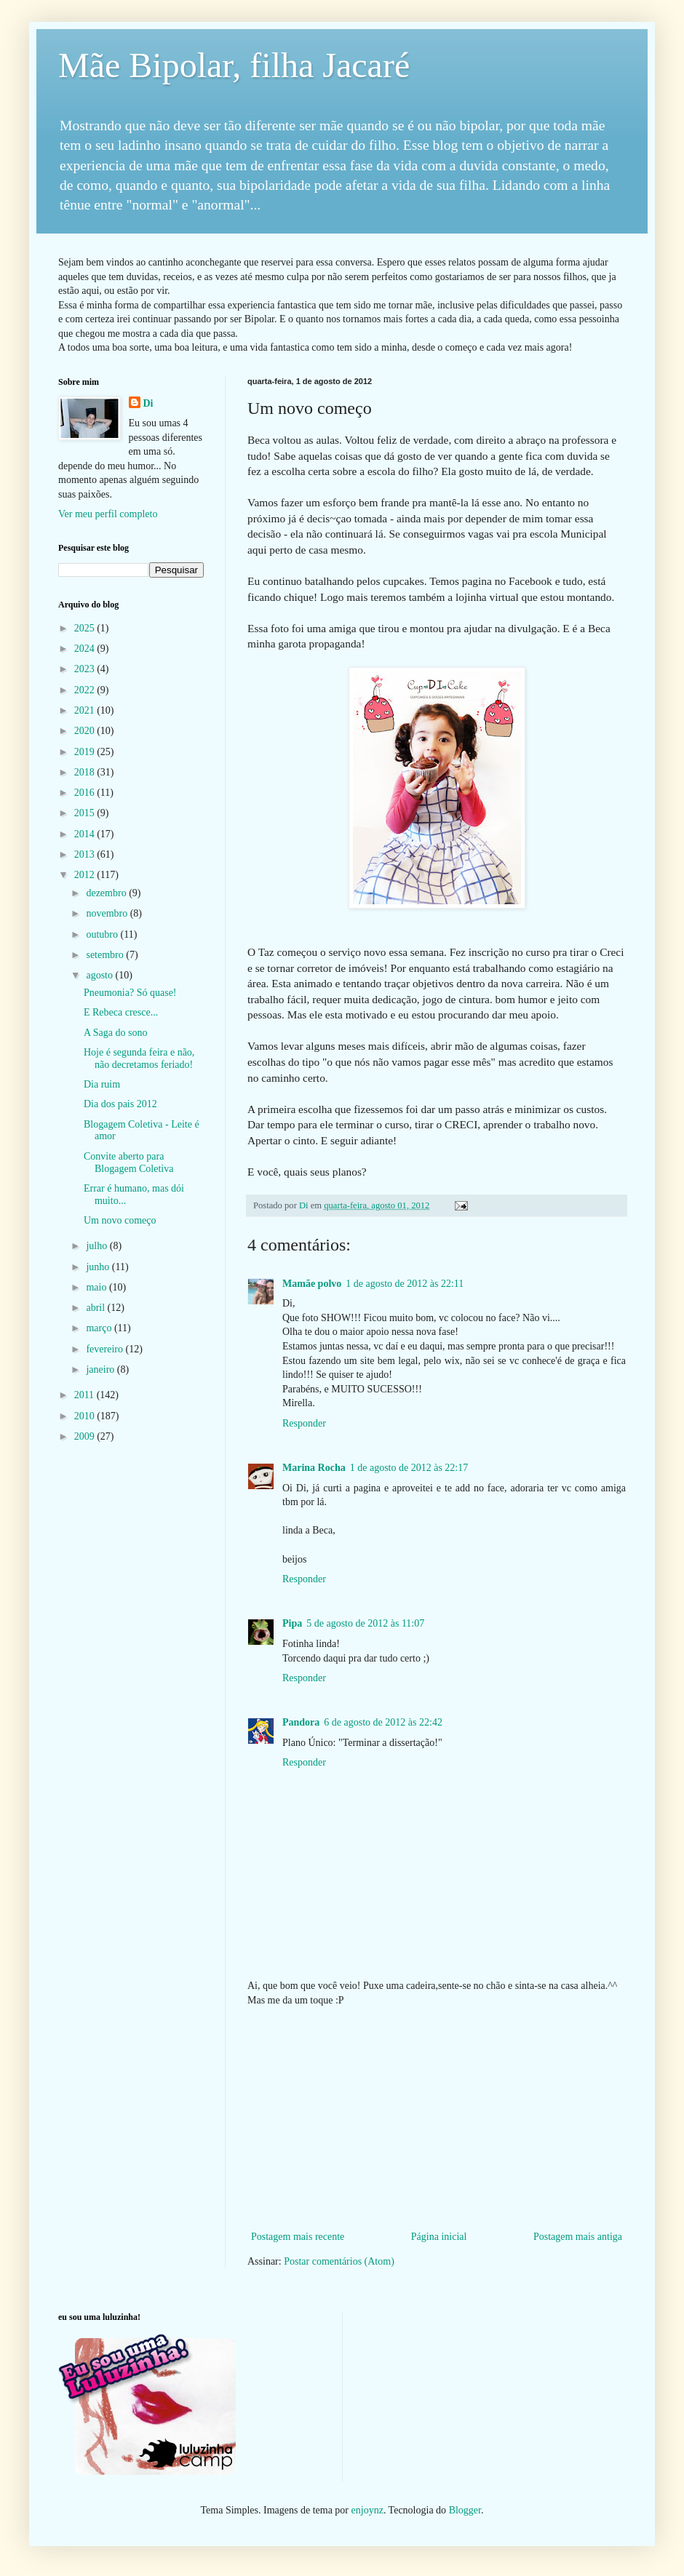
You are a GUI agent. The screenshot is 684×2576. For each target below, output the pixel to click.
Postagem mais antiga (577, 2236)
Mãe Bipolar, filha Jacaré (234, 65)
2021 (86, 710)
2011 (85, 1394)
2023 (86, 668)
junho (98, 1266)
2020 (86, 730)
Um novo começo (120, 1220)
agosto (100, 975)
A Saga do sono (116, 1032)
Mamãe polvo (311, 1283)
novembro (108, 913)
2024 (86, 648)
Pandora (300, 1722)
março (100, 1328)
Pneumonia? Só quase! (130, 992)
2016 (86, 792)
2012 (86, 874)
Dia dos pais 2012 (120, 1103)
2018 (86, 772)
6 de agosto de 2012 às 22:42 (383, 1722)
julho (97, 1245)
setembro (106, 954)
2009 (86, 1436)
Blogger (465, 2510)
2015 (86, 813)
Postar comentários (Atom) (339, 2261)
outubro (103, 934)
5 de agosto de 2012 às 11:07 (365, 1623)
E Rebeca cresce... (121, 1012)
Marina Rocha (314, 1467)
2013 (86, 854)
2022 (86, 690)
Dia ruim (102, 1084)
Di (148, 403)
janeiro (101, 1369)
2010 (86, 1416)
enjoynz (367, 2510)
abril (96, 1307)
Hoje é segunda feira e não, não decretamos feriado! (139, 1058)
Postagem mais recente (297, 2236)
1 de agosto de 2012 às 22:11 (405, 1283)
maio (97, 1287)
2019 (86, 751)
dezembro (107, 893)
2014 (86, 834)
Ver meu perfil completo (107, 514)
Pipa (292, 1623)
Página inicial (439, 2236)
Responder (304, 1423)
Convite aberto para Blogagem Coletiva (128, 1162)
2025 (86, 628)
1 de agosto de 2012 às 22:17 (409, 1467)
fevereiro (105, 1349)
